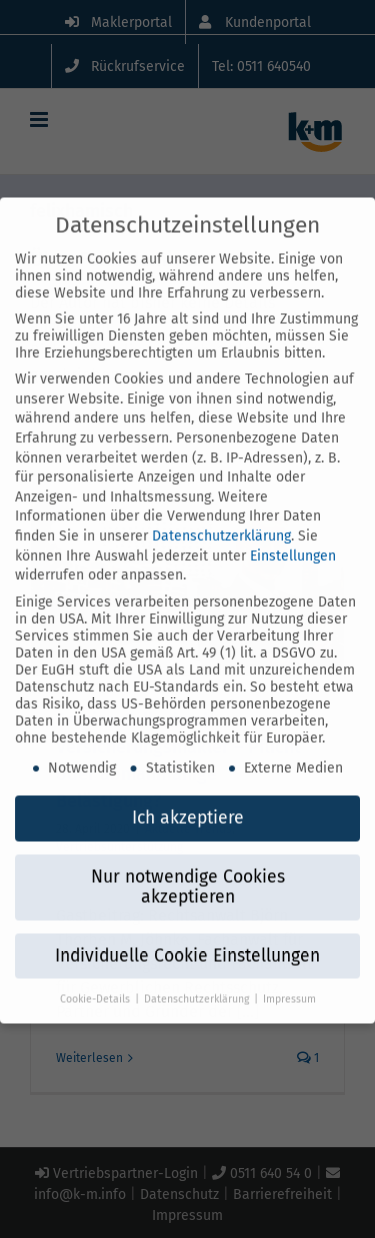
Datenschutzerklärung (221, 516)
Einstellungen (293, 535)
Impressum (289, 978)
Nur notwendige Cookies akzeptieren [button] (188, 867)
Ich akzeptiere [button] (188, 798)
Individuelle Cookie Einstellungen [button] (187, 936)
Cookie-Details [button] (96, 978)
